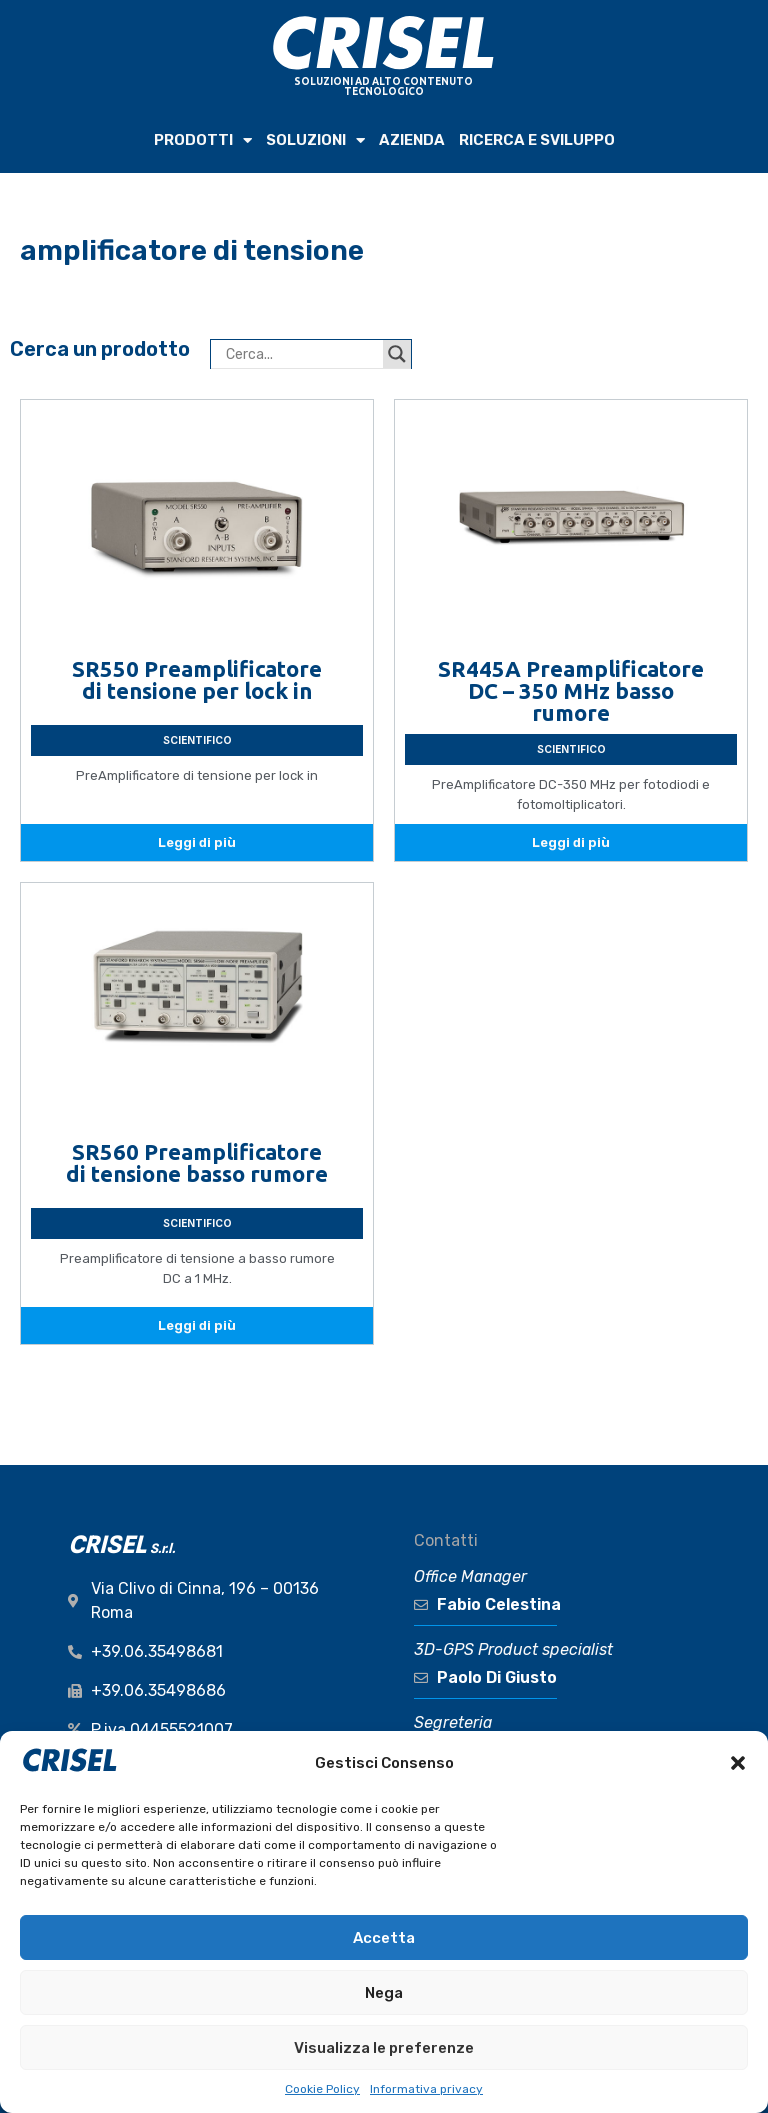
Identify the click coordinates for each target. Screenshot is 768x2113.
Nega (384, 1993)
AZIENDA (412, 140)
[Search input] (302, 354)
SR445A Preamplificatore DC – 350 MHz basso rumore (571, 690)
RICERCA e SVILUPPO (537, 140)
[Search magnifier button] (397, 354)
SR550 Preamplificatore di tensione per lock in (197, 679)
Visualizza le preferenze (384, 2048)
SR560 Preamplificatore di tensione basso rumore (197, 1162)
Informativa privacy (426, 2089)
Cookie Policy (322, 2089)
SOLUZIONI (315, 140)
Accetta (384, 1938)
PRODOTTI (203, 140)
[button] (738, 1763)
